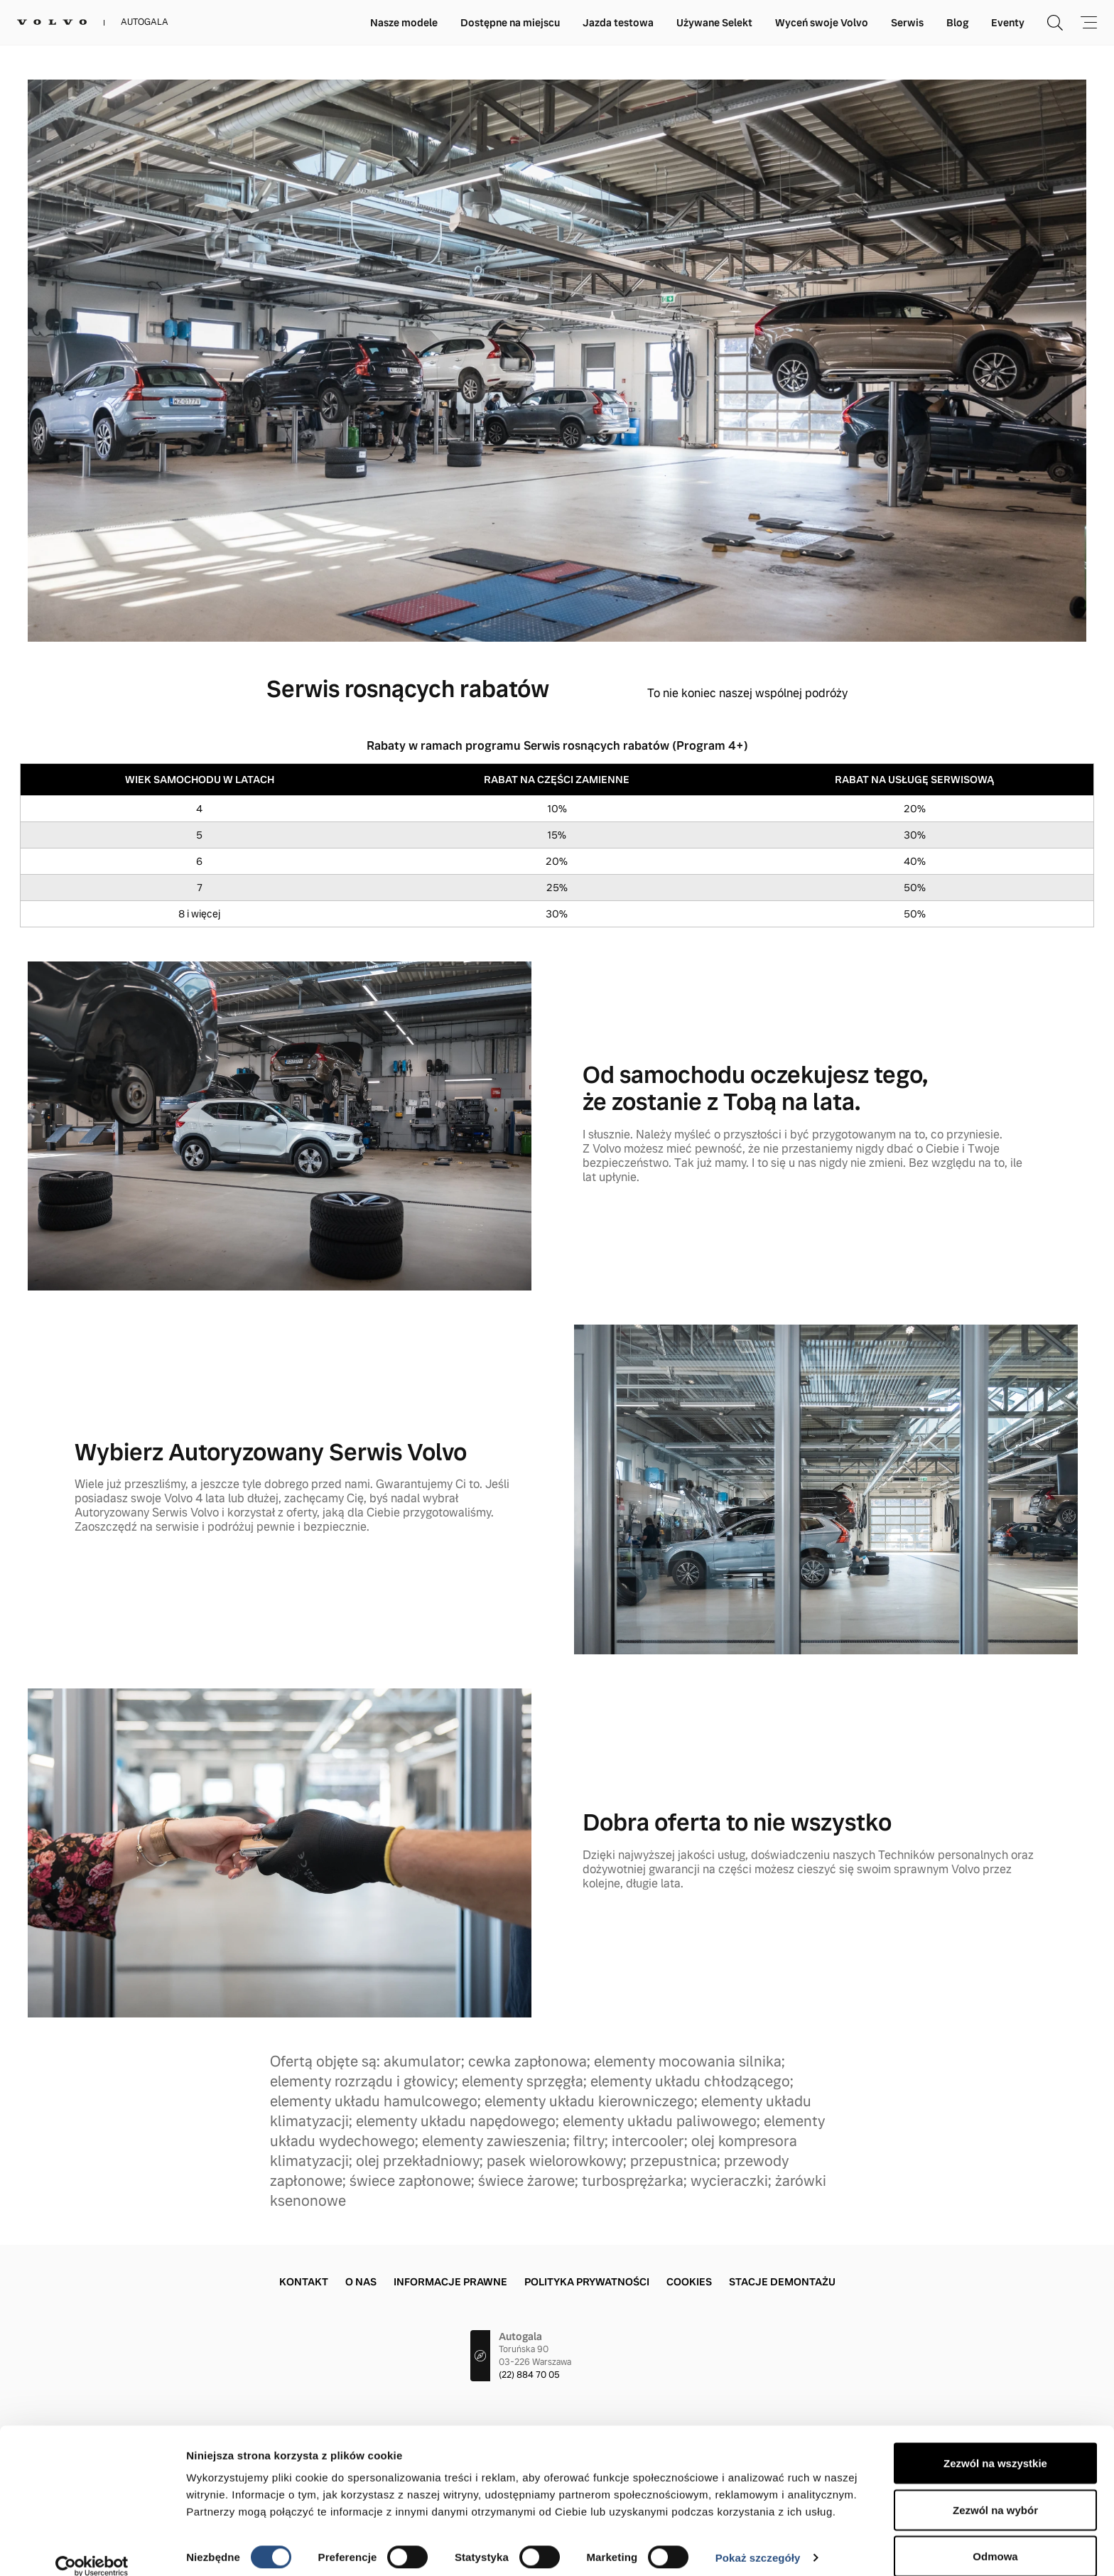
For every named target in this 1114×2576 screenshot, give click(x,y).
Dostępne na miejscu (510, 22)
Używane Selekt (714, 22)
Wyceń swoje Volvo (821, 22)
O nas (361, 2281)
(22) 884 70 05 (529, 2375)
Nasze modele (404, 22)
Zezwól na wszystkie (995, 2445)
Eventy (1007, 22)
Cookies (689, 2281)
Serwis (907, 22)
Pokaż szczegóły (758, 2539)
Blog (957, 22)
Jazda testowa (618, 22)
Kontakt (303, 2281)
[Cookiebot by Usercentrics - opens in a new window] (92, 2548)
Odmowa (995, 2538)
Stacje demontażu (782, 2281)
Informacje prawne (450, 2281)
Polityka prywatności (586, 2281)
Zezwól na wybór (995, 2492)
